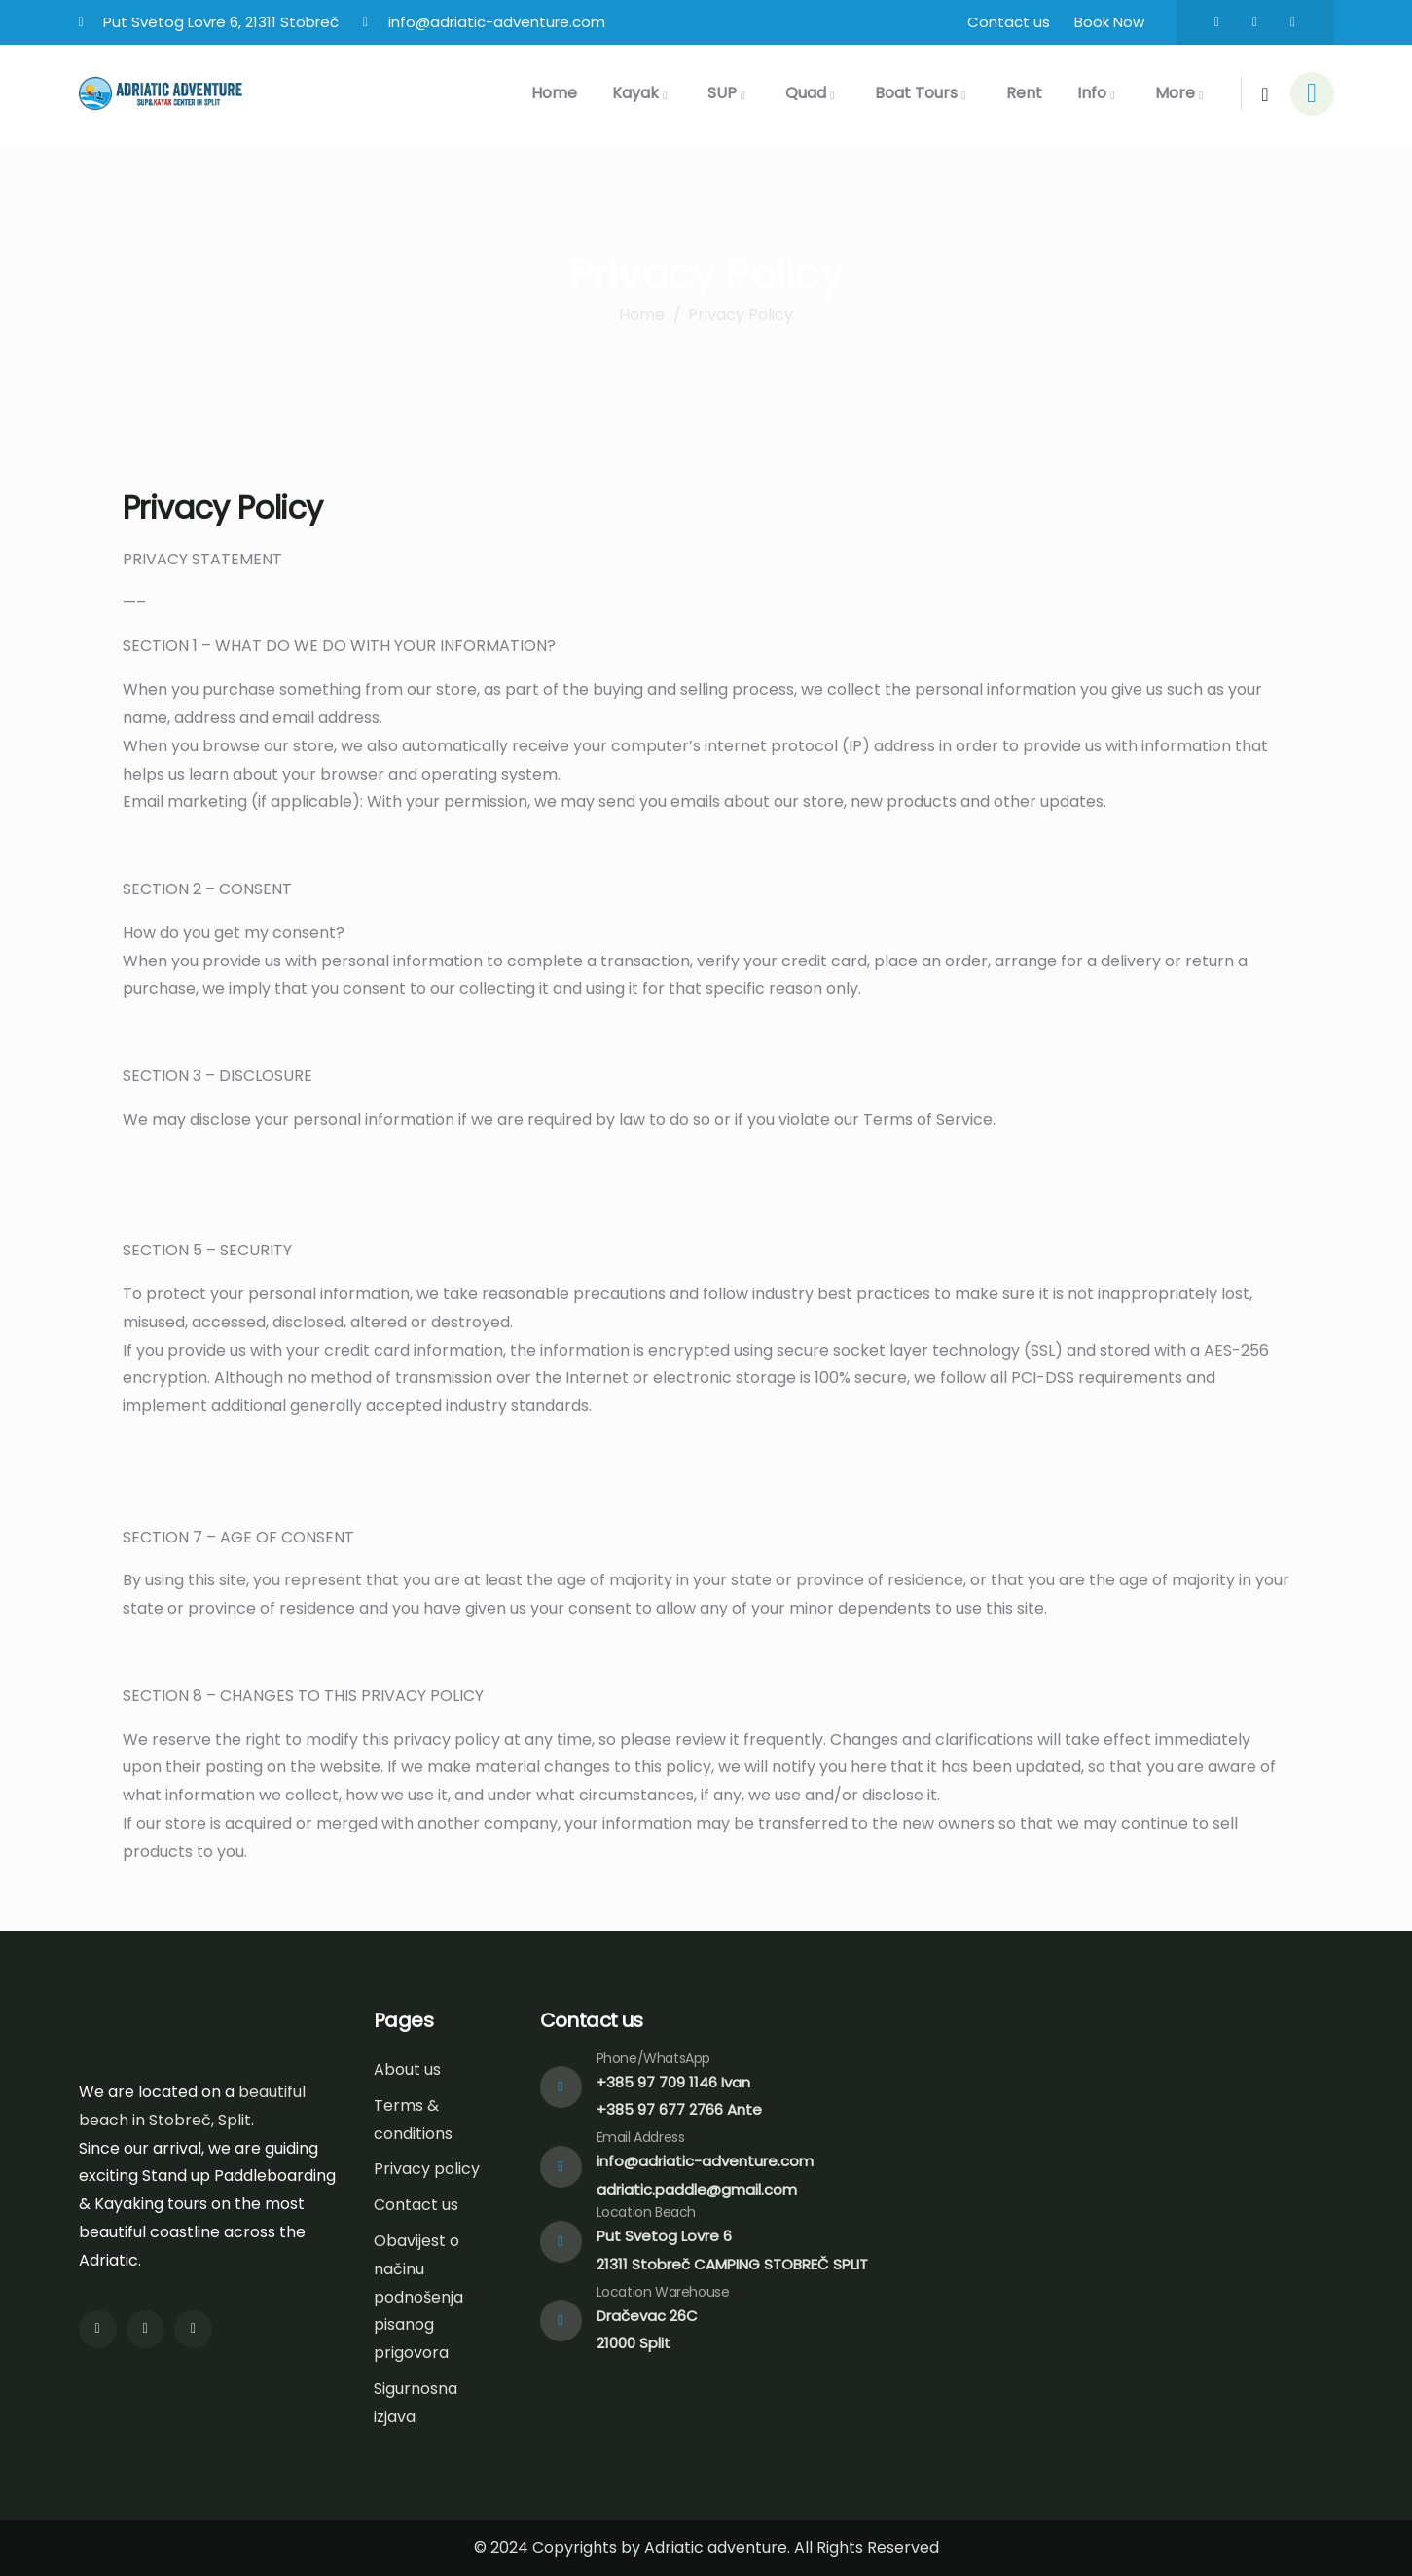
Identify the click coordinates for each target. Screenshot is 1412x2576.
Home (642, 315)
